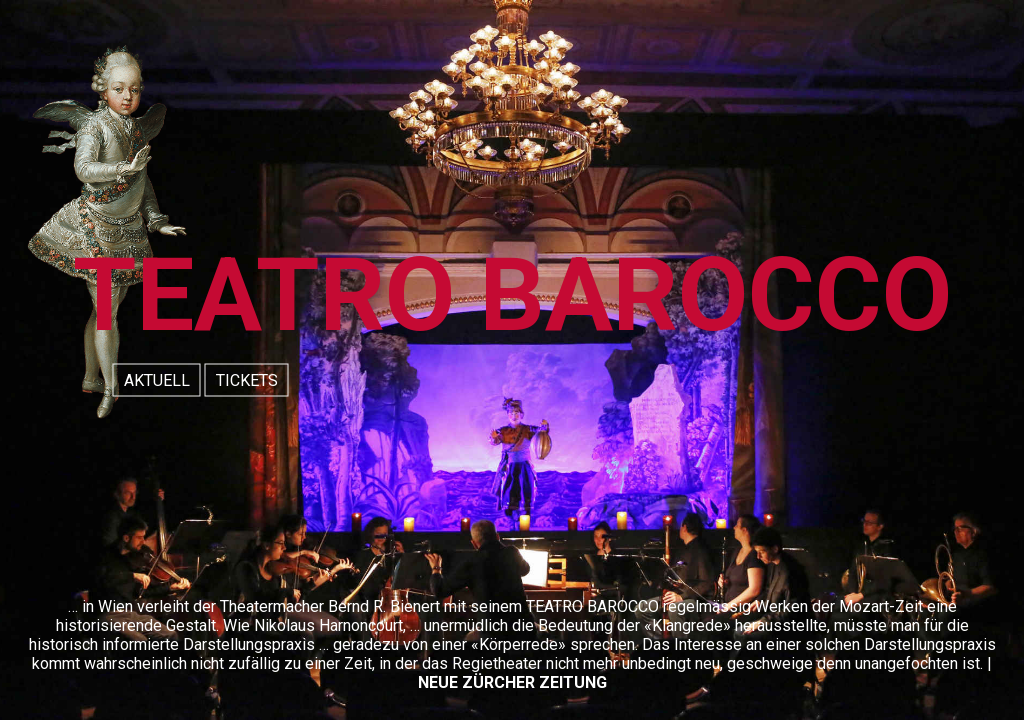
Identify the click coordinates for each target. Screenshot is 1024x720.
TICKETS (247, 380)
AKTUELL (157, 380)
